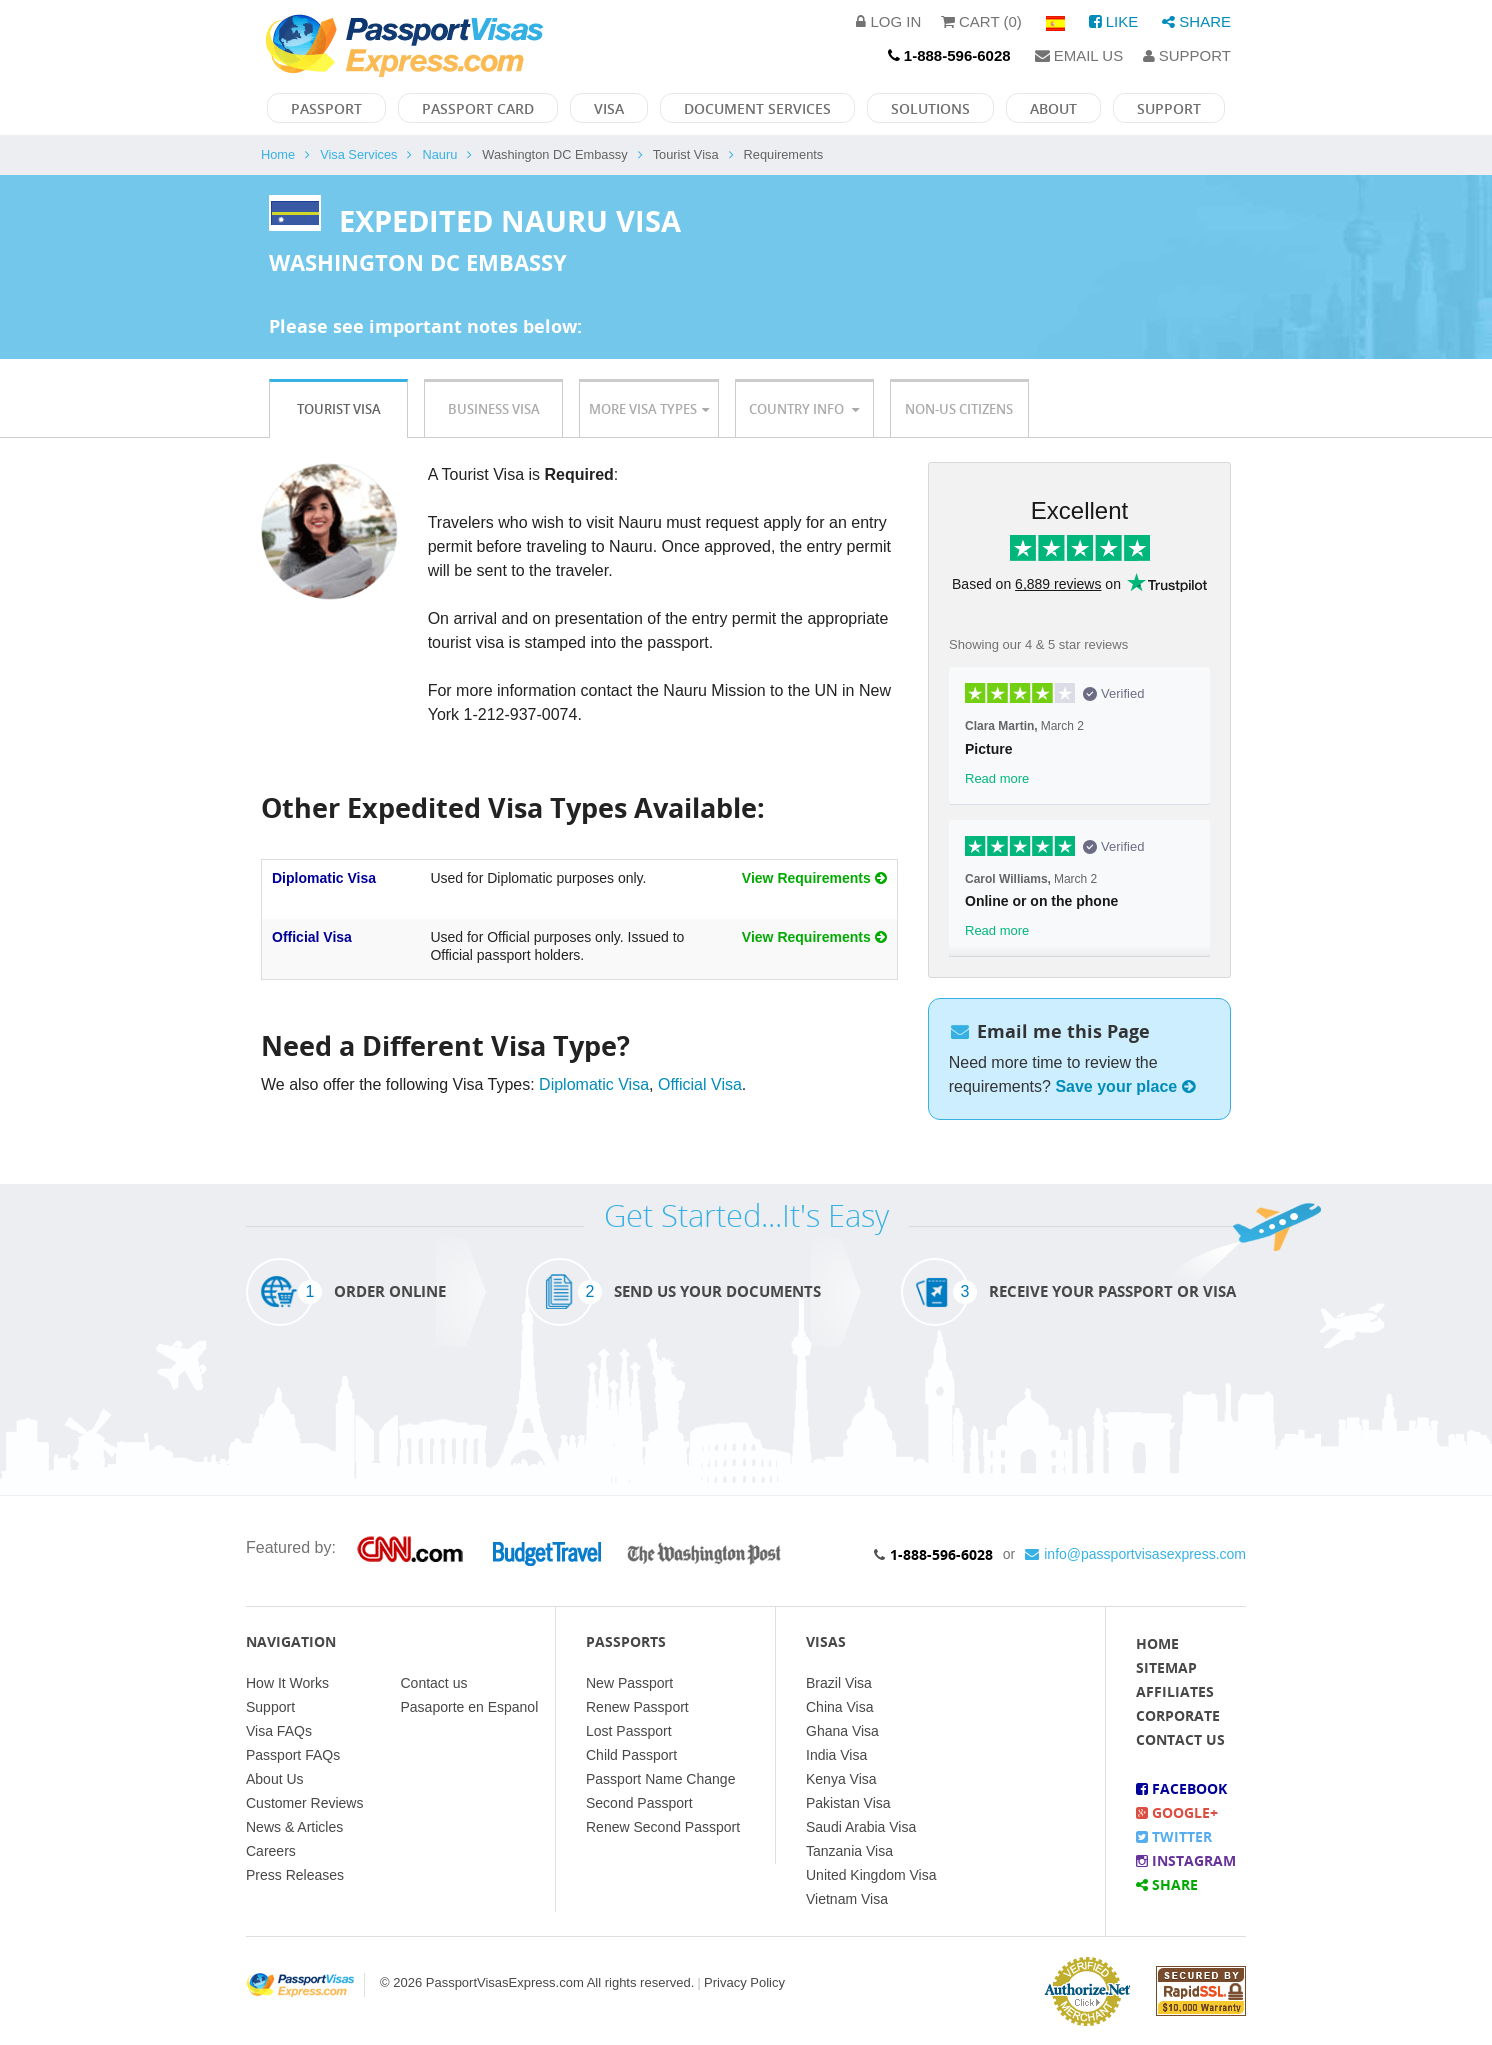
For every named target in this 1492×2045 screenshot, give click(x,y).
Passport (326, 108)
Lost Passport (629, 1731)
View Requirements (814, 878)
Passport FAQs (293, 1755)
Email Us (1079, 55)
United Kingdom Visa (871, 1875)
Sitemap (1166, 1667)
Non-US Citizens (959, 409)
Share (1196, 21)
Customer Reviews (304, 1803)
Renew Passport (637, 1707)
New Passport (629, 1683)
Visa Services (358, 154)
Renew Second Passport (663, 1827)
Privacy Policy (744, 1982)
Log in (888, 21)
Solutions (930, 108)
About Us (275, 1779)
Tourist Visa (339, 409)
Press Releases (295, 1875)
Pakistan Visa (848, 1803)
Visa (609, 108)
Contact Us (1180, 1739)
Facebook (1181, 1788)
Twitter (1174, 1836)
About (1053, 108)
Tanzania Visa (849, 1851)
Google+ (1177, 1812)
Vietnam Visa (847, 1899)
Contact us (434, 1683)
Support (1187, 55)
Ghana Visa (842, 1731)
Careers (271, 1851)
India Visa (836, 1755)
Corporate (1178, 1715)
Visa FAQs (279, 1731)
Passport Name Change (660, 1779)
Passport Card (478, 108)
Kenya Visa (841, 1779)
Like (1114, 21)
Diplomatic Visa (324, 878)
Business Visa (494, 409)
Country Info (804, 409)
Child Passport (631, 1755)
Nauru (439, 154)
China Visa (839, 1707)
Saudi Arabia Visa (861, 1827)
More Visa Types (649, 409)
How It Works (287, 1683)
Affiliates (1175, 1691)
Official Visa (312, 937)
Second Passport (639, 1803)
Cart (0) (981, 21)
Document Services (757, 108)
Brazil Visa (839, 1683)
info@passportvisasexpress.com (1135, 1554)
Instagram (1186, 1860)
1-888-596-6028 (941, 1554)
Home (278, 154)
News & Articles (294, 1827)
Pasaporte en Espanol (470, 1707)
